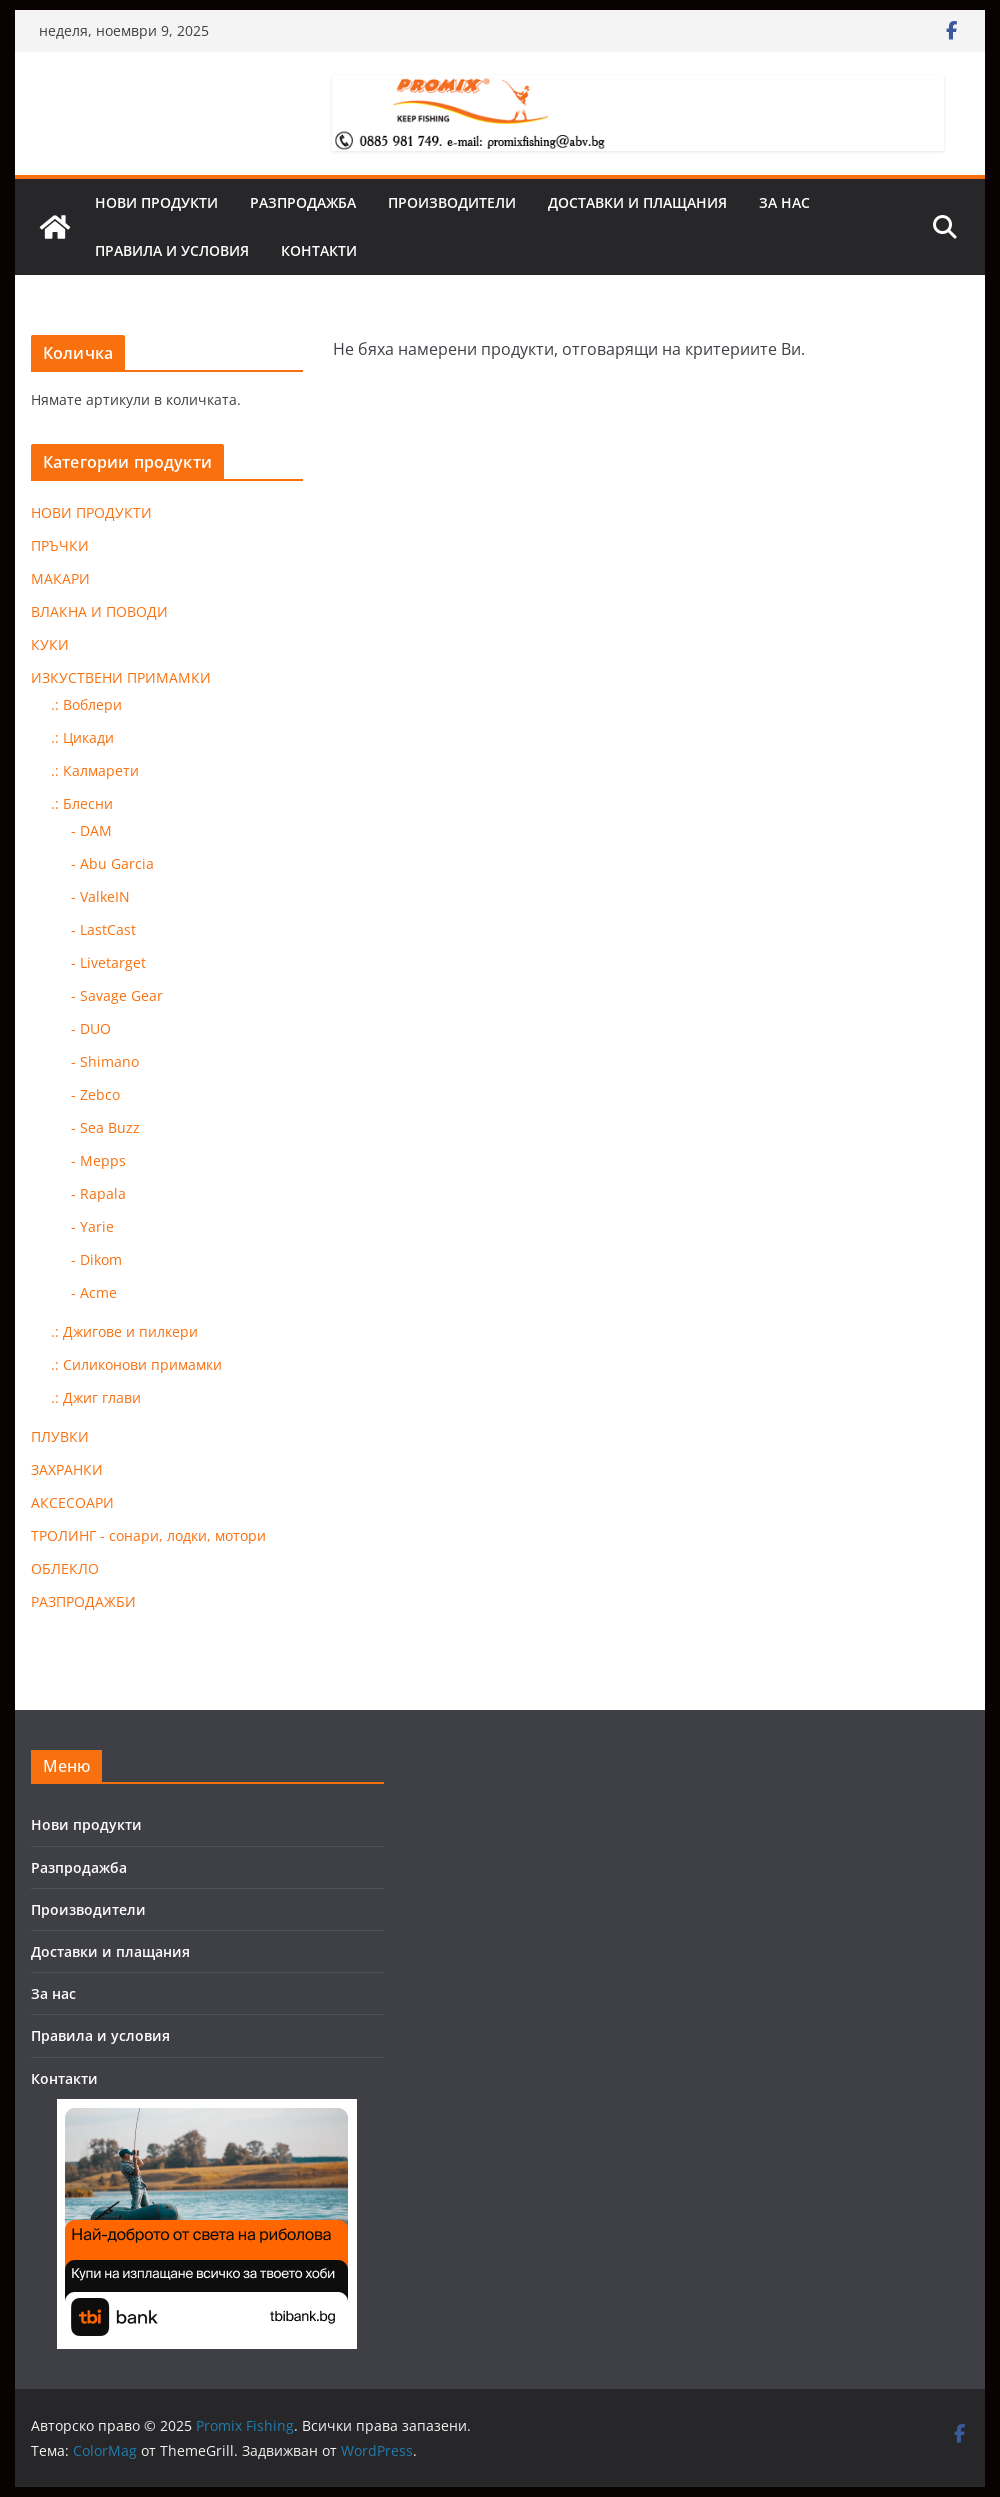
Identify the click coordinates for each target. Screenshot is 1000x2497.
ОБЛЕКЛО (65, 1568)
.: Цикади (82, 737)
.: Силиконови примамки (136, 1364)
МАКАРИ (60, 578)
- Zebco (95, 1094)
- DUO (91, 1028)
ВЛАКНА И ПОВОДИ (99, 611)
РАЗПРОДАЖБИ (83, 1601)
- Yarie (92, 1226)
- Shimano (105, 1061)
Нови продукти (156, 202)
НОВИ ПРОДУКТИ (91, 512)
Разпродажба (303, 202)
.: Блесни (82, 803)
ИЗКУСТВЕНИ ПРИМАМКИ (121, 677)
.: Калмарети (95, 770)
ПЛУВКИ (60, 1436)
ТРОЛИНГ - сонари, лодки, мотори (148, 1535)
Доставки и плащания (637, 202)
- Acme (94, 1292)
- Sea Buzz (105, 1127)
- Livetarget (108, 962)
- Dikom (96, 1259)
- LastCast (103, 929)
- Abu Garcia (112, 863)
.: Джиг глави (96, 1397)
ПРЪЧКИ (60, 545)
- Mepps (98, 1160)
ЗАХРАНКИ (67, 1469)
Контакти (319, 250)
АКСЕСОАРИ (72, 1502)
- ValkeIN (100, 896)
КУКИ (50, 644)
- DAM (91, 830)
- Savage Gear (117, 995)
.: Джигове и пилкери (124, 1331)
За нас (784, 202)
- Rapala (98, 1193)
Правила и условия (172, 250)
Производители (452, 202)
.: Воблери (86, 704)
